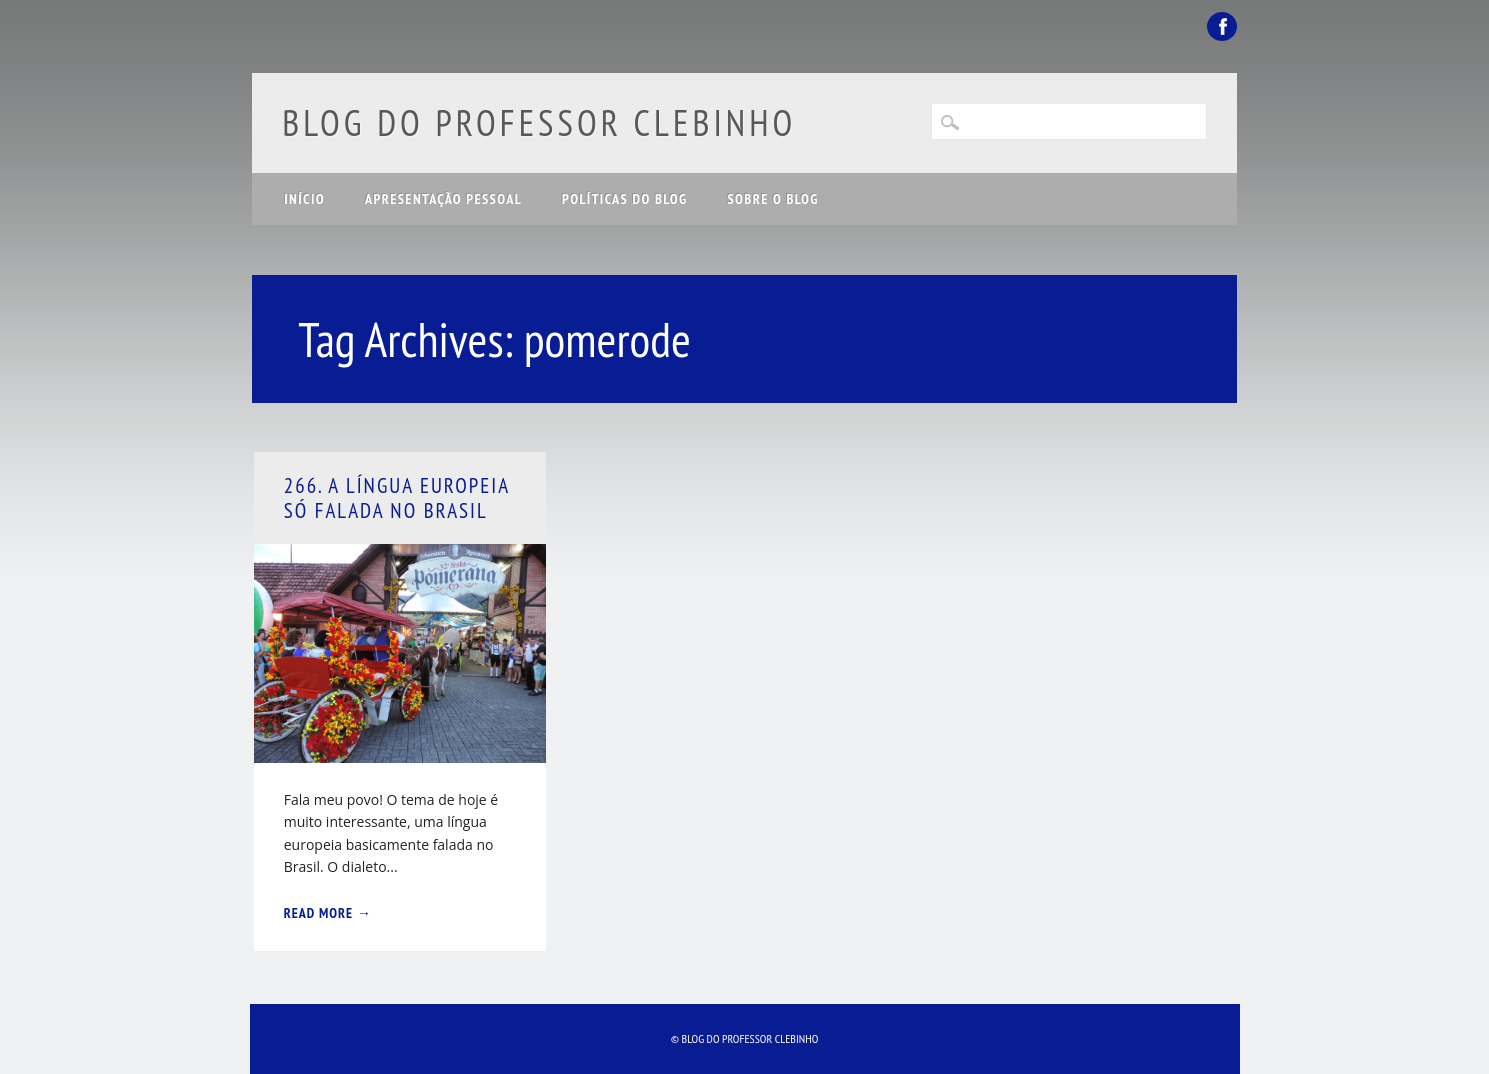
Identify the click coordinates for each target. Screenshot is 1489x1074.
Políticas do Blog (624, 199)
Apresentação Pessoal (443, 199)
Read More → (328, 913)
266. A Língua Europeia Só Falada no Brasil (397, 498)
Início (304, 199)
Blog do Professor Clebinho (539, 122)
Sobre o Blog (772, 199)
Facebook (1222, 26)
